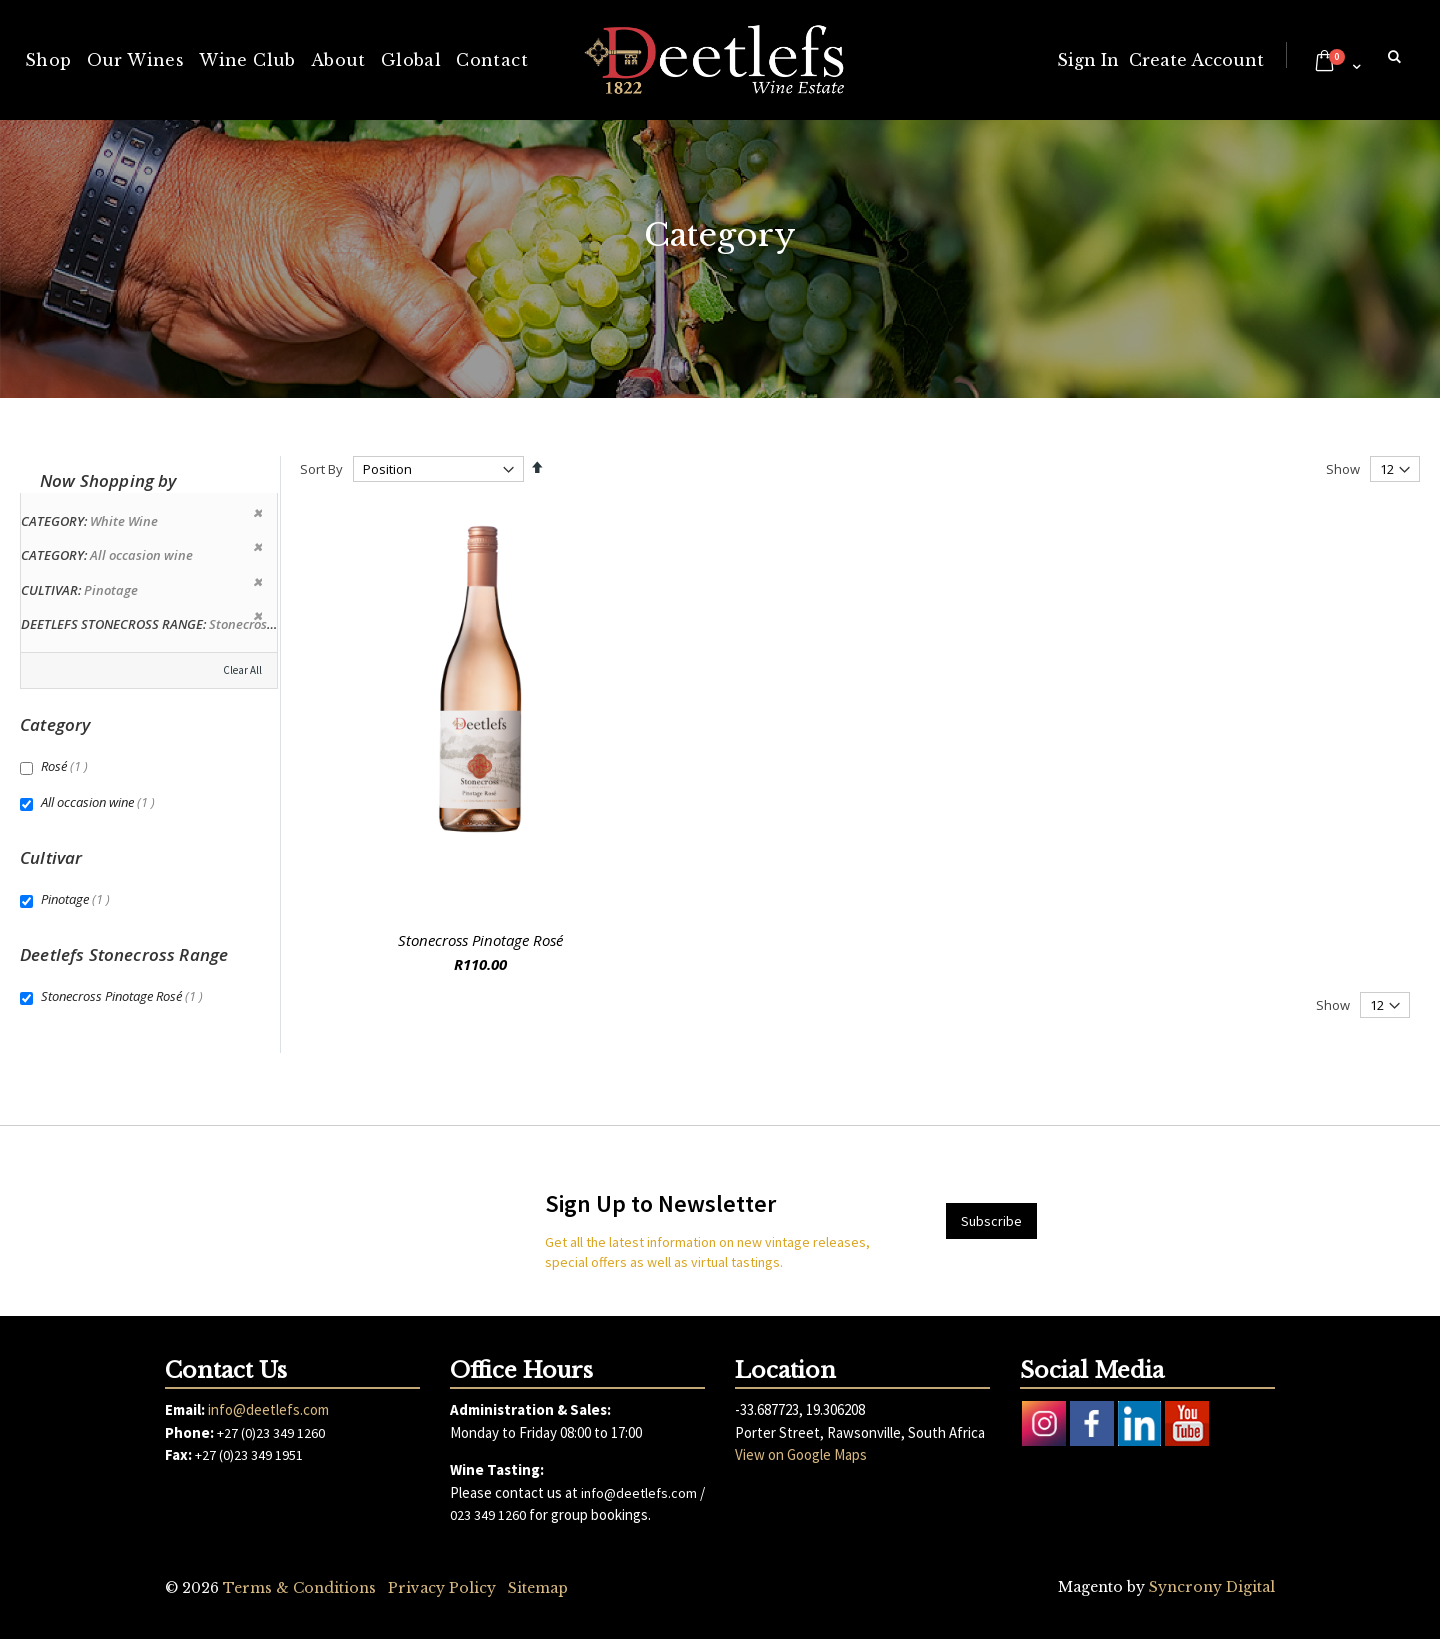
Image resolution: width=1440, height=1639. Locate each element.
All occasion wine (100, 802)
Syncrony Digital (1212, 1587)
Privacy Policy (442, 1588)
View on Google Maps (801, 1454)
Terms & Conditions (299, 1588)
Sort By (321, 469)
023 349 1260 (488, 1515)
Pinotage (78, 899)
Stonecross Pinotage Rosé (480, 940)
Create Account (1196, 60)
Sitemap (538, 1588)
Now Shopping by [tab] (108, 480)
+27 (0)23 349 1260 (271, 1433)
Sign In (1088, 60)
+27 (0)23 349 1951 (249, 1455)
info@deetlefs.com (268, 1409)
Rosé (67, 766)
